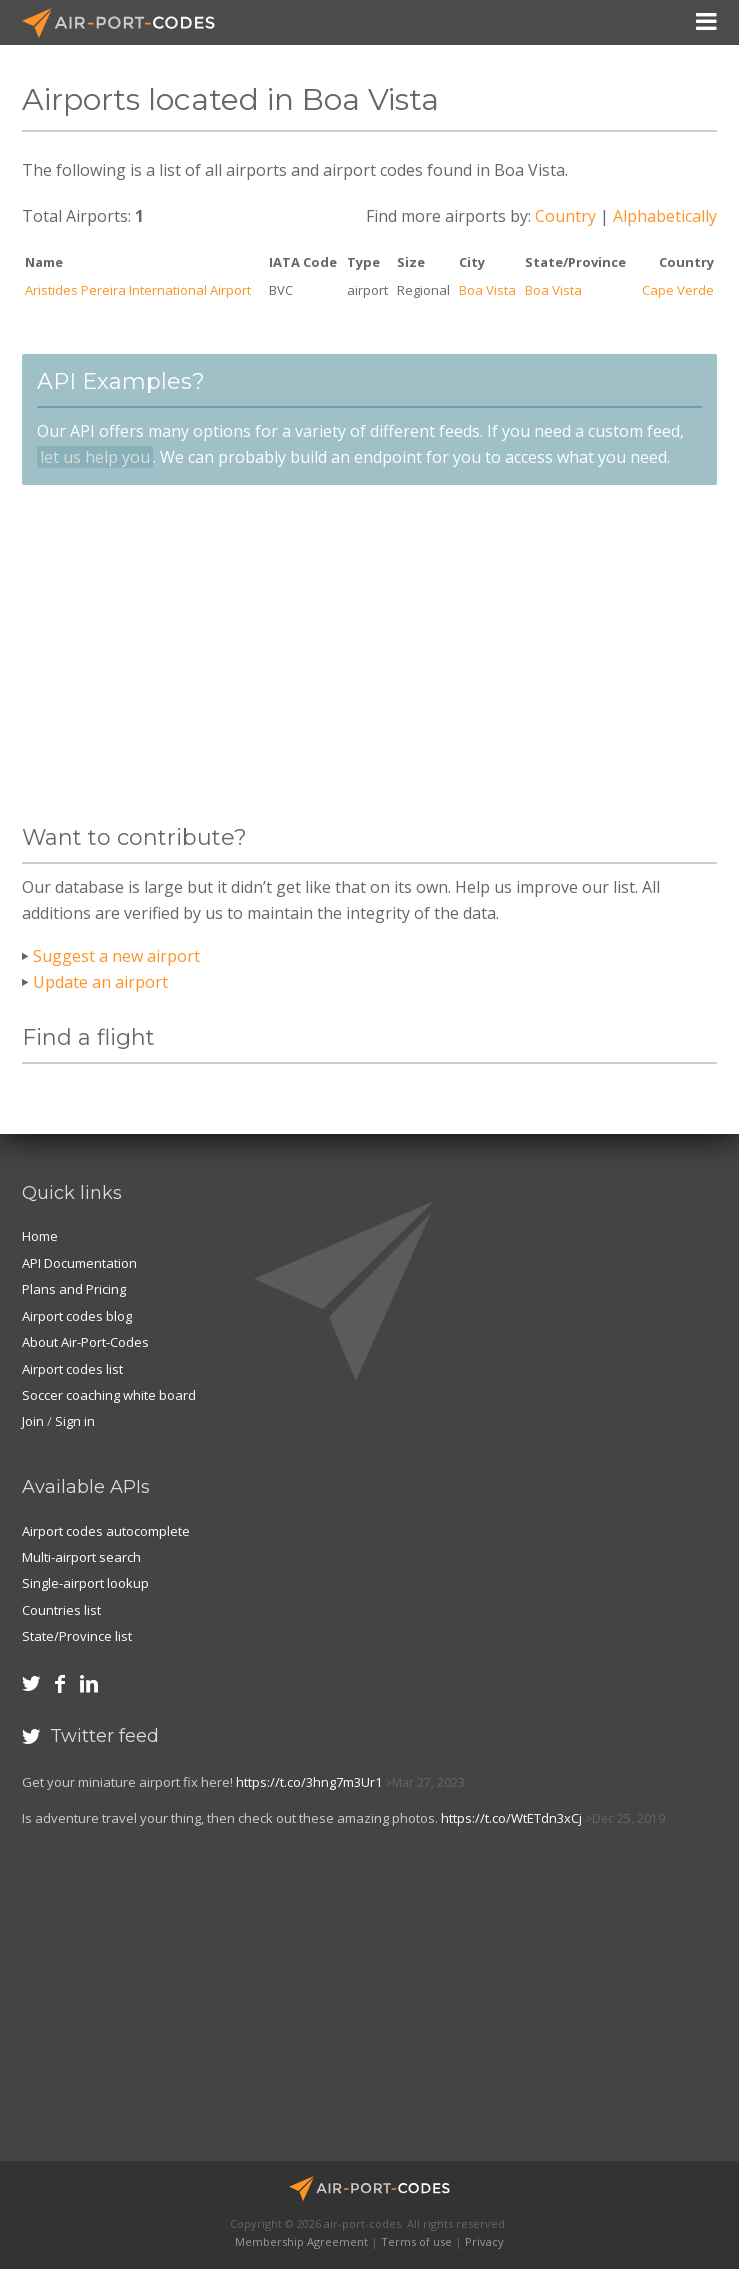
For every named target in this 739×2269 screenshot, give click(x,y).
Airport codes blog (77, 1316)
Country (565, 216)
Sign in (75, 1421)
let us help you (95, 457)
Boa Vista (487, 290)
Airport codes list (72, 1369)
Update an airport (100, 982)
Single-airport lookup (85, 1583)
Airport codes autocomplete (106, 1531)
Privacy (484, 2241)
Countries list (61, 1610)
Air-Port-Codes (127, 23)
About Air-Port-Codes (85, 1342)
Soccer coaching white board (109, 1395)
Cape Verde (678, 290)
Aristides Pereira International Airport (138, 290)
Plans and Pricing (74, 1289)
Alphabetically (665, 216)
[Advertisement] (369, 655)
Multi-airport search (81, 1557)
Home (40, 1236)
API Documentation (79, 1263)
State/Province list (77, 1636)
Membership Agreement (301, 2241)
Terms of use (416, 2241)
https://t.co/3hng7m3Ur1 (309, 1782)
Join (33, 1421)
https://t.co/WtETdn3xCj (511, 1818)
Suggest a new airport (116, 956)
